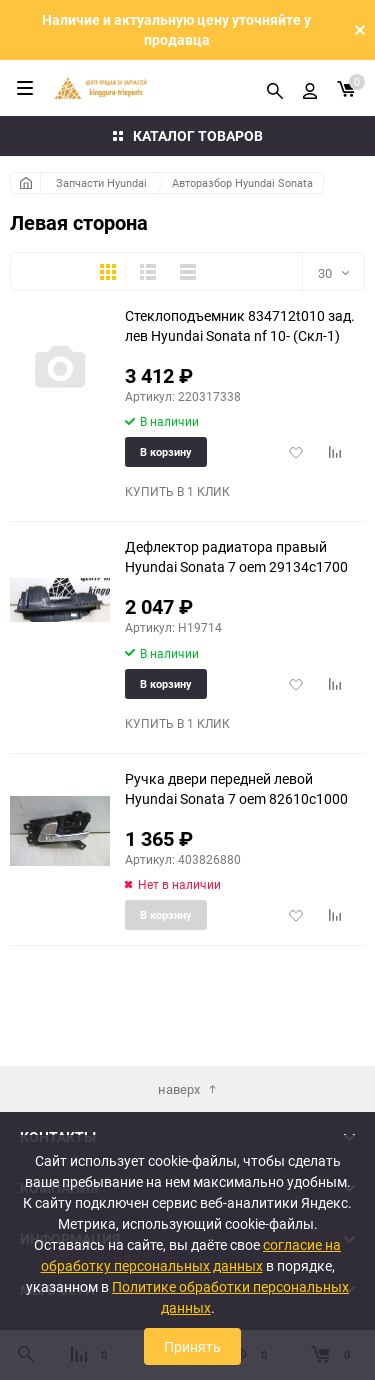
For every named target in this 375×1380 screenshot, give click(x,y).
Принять (192, 1346)
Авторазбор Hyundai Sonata (242, 182)
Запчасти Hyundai (101, 182)
